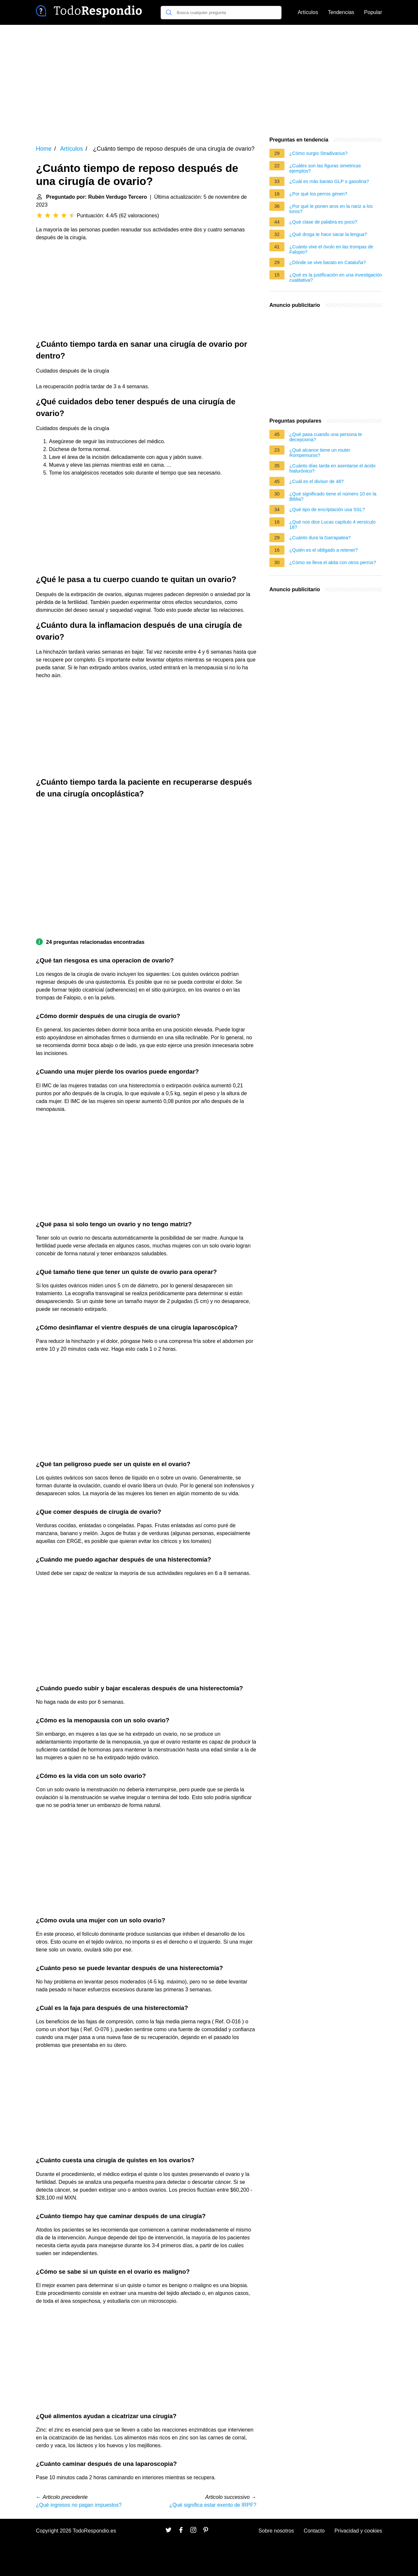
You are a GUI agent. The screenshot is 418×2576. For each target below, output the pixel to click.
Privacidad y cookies (358, 2531)
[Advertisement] (209, 80)
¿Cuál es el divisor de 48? (316, 481)
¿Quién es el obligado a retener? (323, 550)
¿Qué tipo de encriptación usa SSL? (327, 509)
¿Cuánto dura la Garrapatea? (320, 537)
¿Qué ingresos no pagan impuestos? (78, 2505)
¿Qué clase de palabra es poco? (323, 222)
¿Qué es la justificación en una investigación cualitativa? (335, 277)
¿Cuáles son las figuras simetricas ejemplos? (325, 168)
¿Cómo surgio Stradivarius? (318, 153)
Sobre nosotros (276, 2531)
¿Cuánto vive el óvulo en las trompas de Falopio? (331, 249)
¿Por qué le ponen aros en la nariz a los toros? (331, 209)
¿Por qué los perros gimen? (318, 193)
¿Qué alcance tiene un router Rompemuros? (319, 452)
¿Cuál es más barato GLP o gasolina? (329, 181)
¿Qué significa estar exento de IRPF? (212, 2505)
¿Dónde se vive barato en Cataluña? (327, 262)
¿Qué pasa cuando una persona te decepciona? (325, 437)
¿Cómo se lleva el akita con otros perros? (332, 562)
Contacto (314, 2531)
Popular (373, 12)
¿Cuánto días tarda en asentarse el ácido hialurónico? (332, 468)
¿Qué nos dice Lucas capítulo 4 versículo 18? (332, 524)
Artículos (308, 12)
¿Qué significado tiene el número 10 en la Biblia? (332, 496)
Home (44, 148)
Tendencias (341, 12)
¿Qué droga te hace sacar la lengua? (328, 234)
